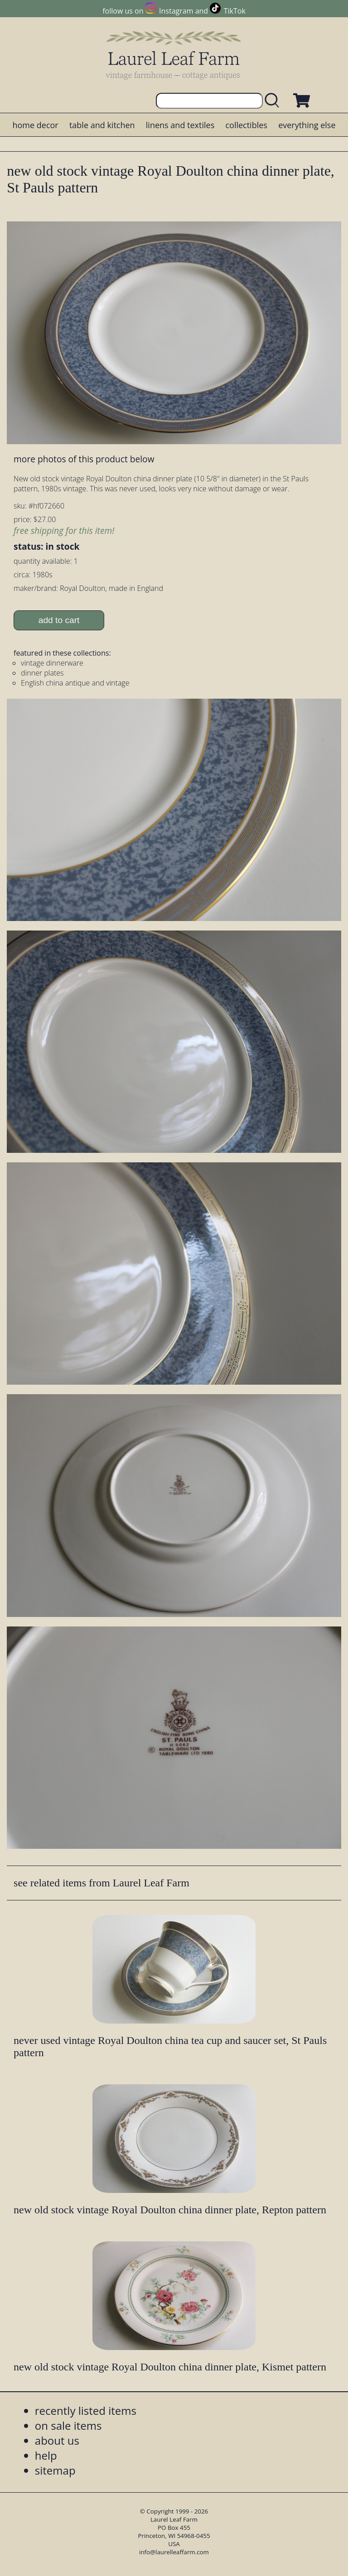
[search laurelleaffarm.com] (274, 101)
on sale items (68, 2425)
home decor (35, 125)
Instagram (176, 11)
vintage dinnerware (52, 663)
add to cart (59, 620)
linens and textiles (180, 125)
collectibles (246, 125)
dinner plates (42, 673)
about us (57, 2440)
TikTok (235, 11)
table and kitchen (102, 125)
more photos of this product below (84, 459)
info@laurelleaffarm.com (174, 2552)
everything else (306, 125)
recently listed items (85, 2410)
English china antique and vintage (75, 683)
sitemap (55, 2470)
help (46, 2455)
